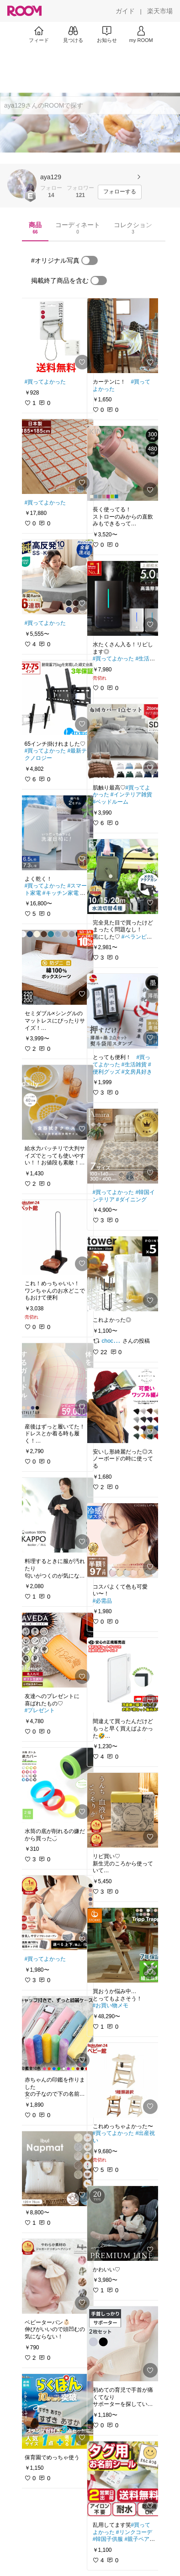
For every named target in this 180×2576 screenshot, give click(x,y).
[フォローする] (120, 192)
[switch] (89, 260)
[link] (56, 335)
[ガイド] (125, 11)
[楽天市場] (160, 11)
